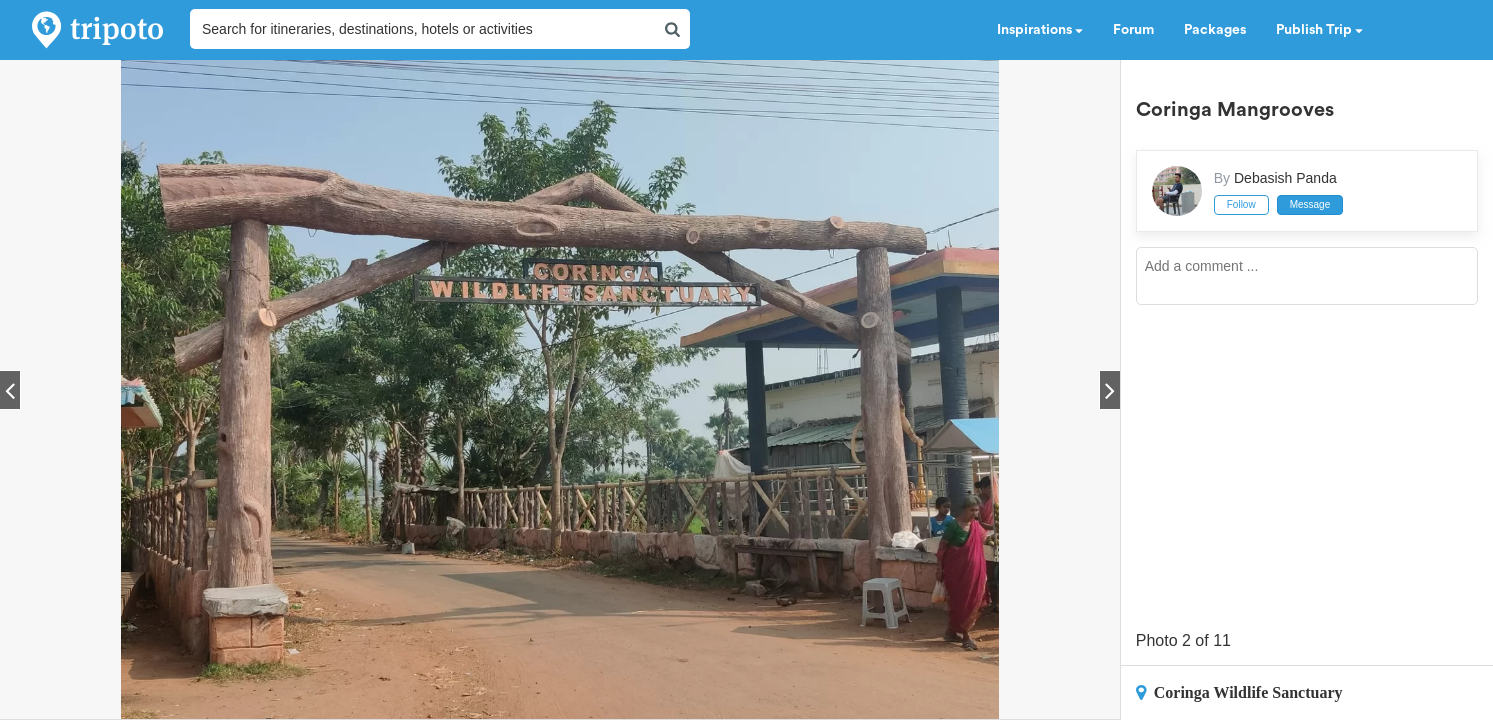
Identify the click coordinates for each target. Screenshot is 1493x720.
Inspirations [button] (1040, 30)
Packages (1215, 30)
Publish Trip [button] (1319, 30)
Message (1310, 204)
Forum (1133, 30)
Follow (1241, 204)
